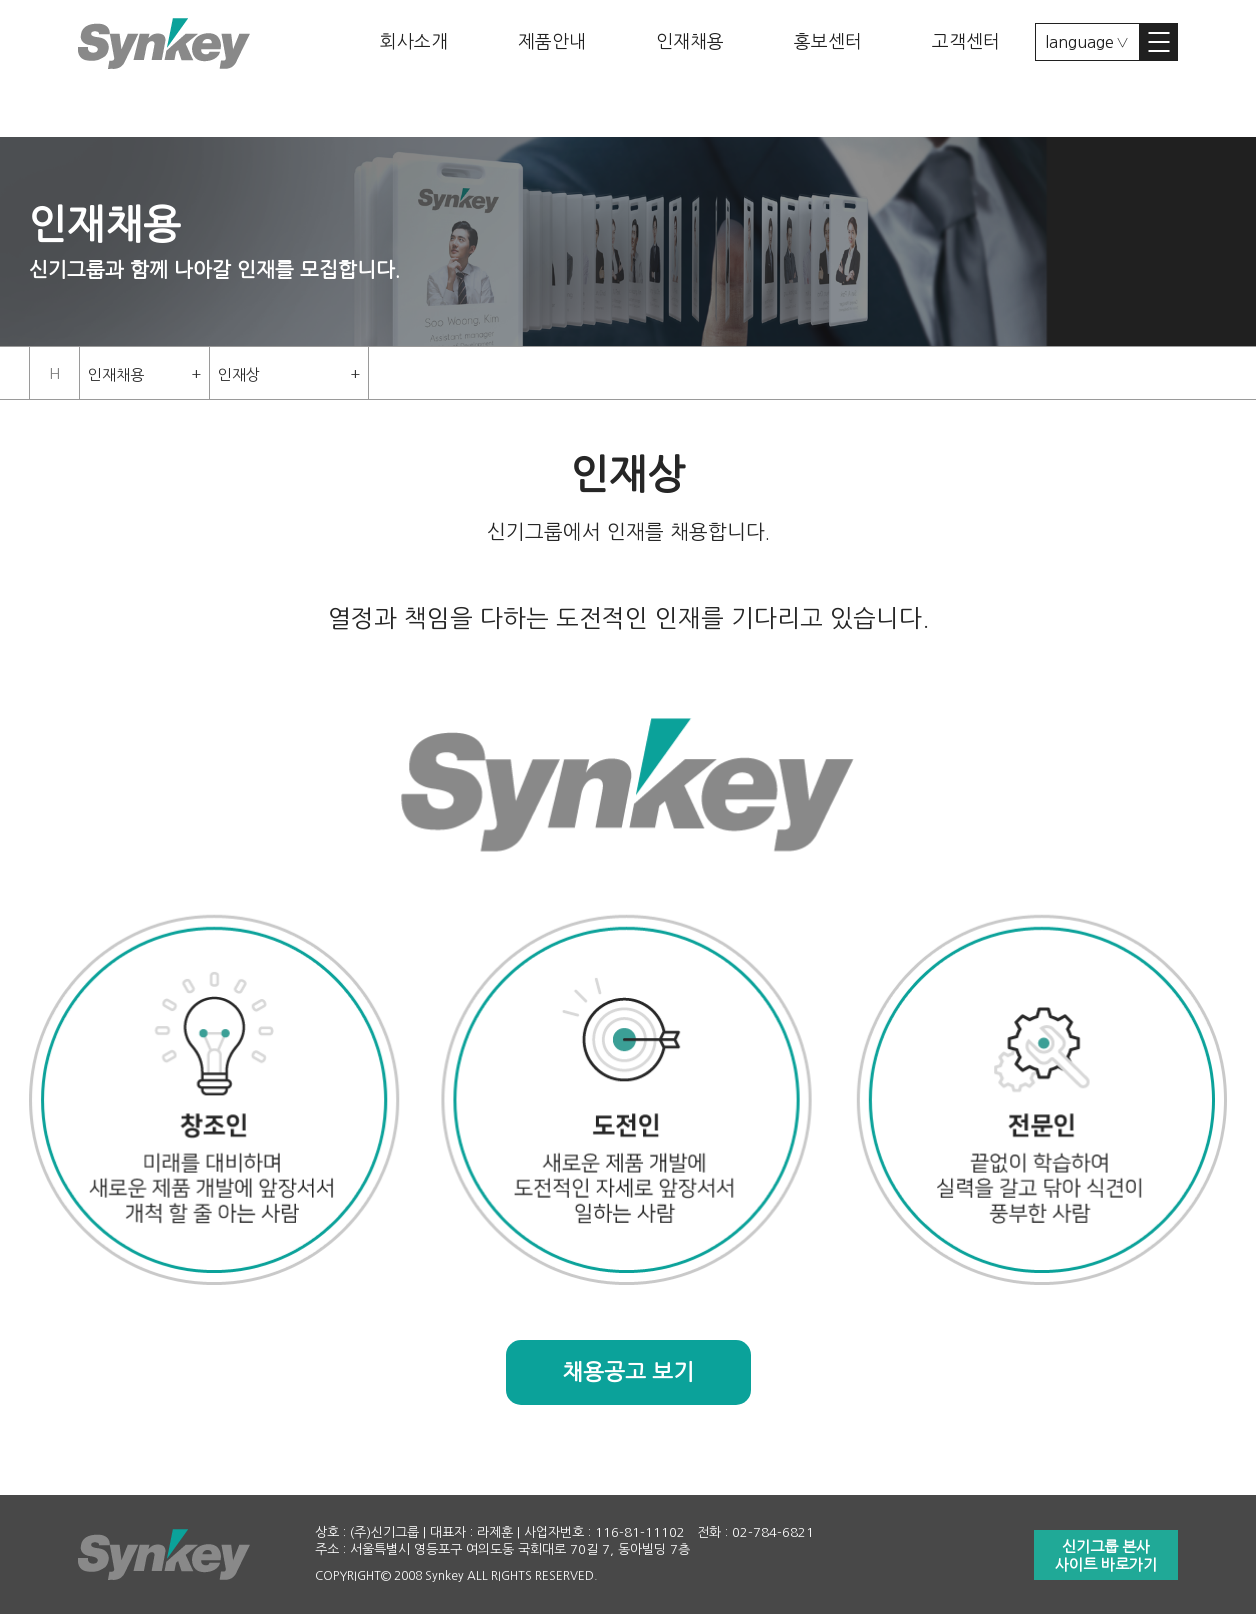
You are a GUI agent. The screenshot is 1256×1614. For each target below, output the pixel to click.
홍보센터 (828, 42)
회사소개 (414, 42)
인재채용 (690, 42)
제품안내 (552, 42)
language (1079, 42)
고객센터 (966, 42)
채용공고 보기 (628, 1372)
